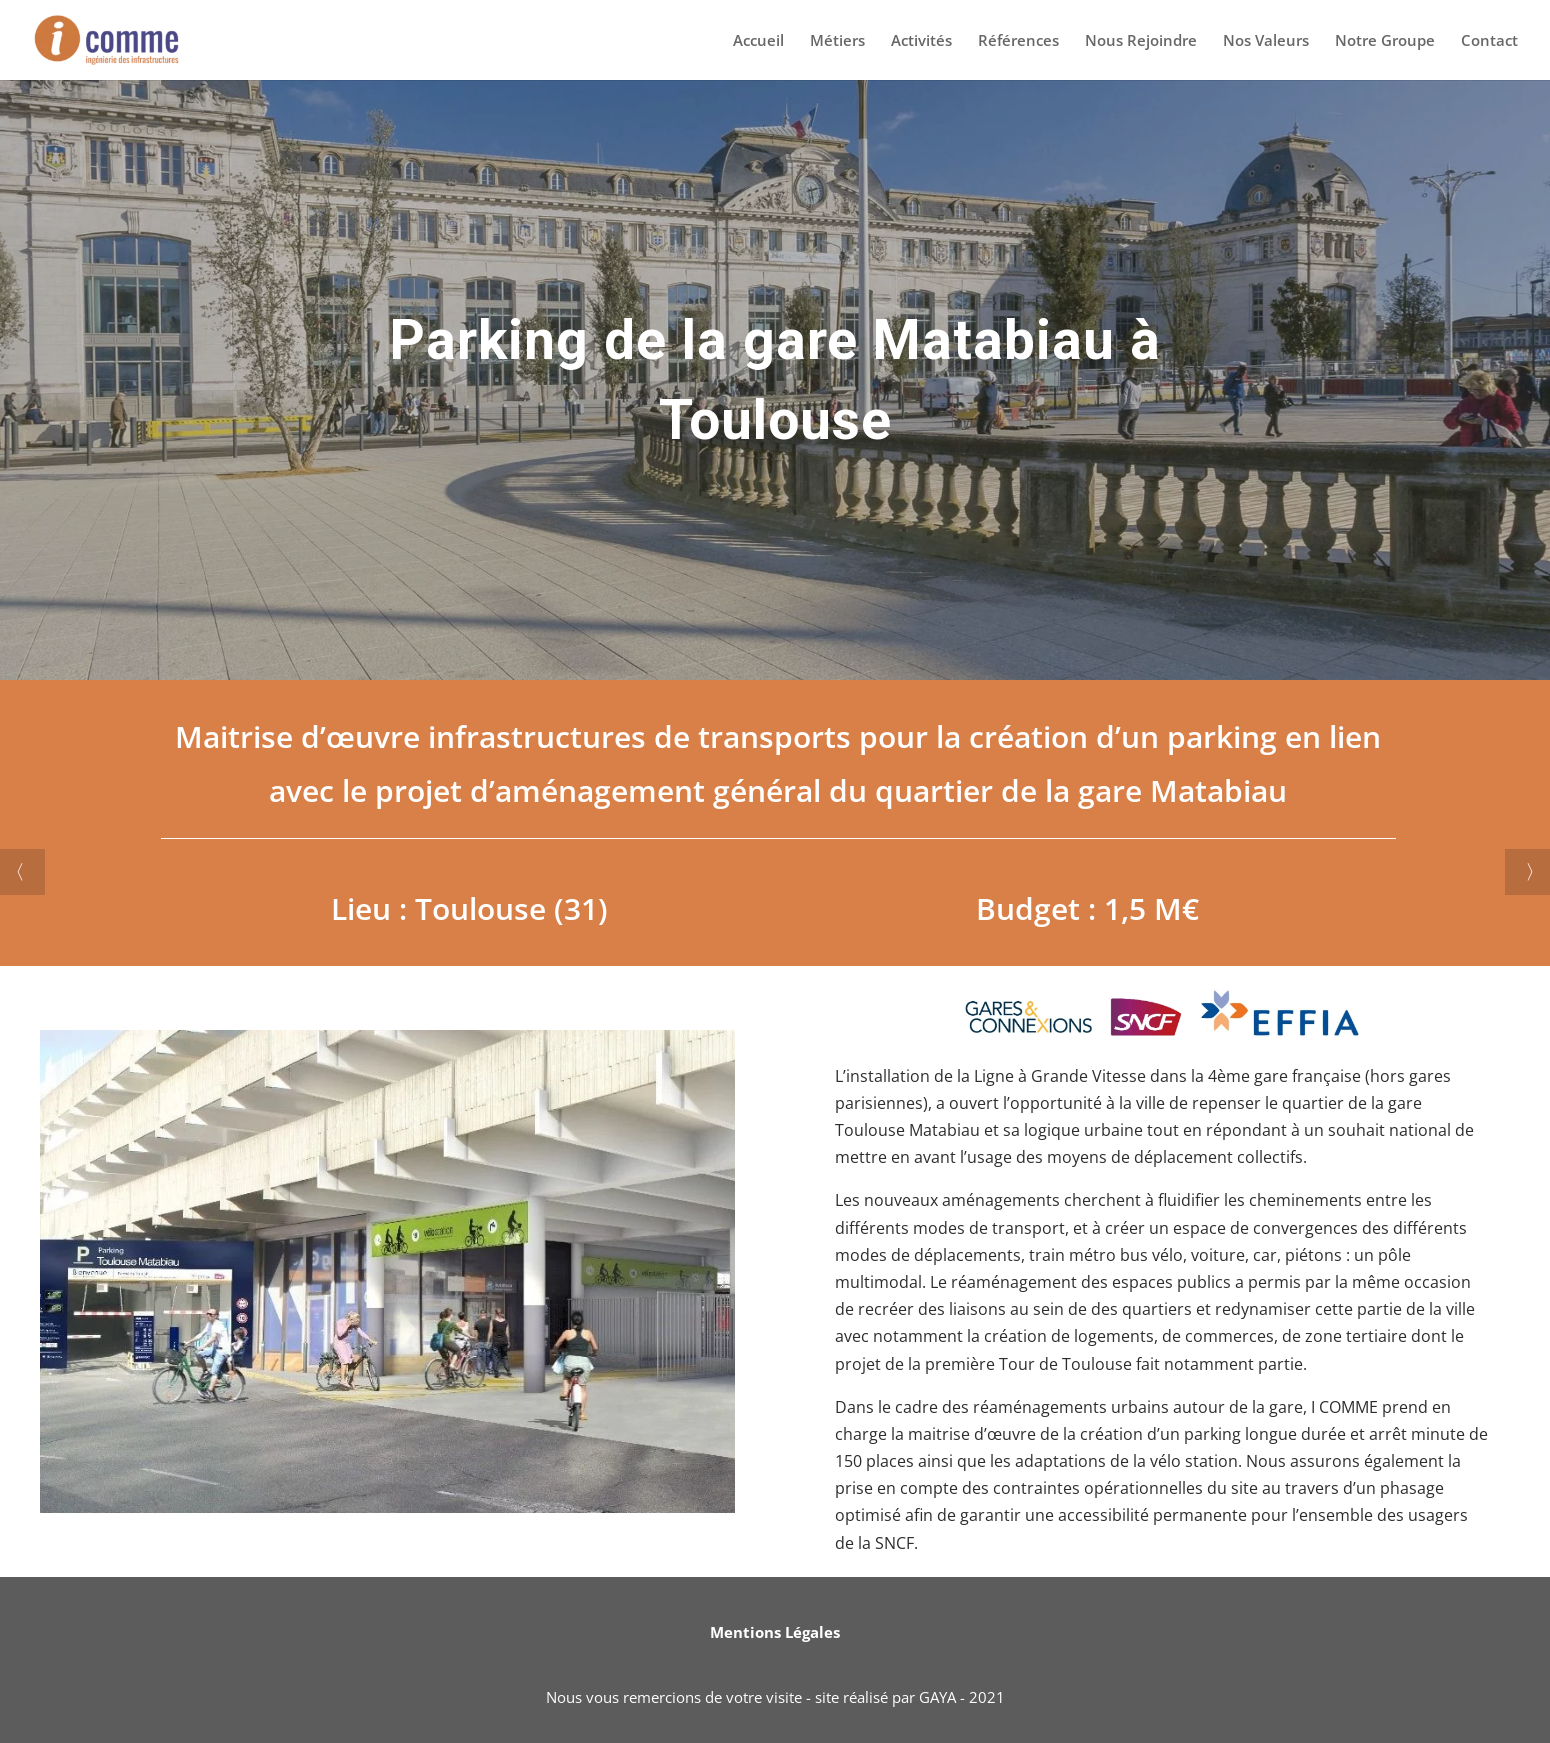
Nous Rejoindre (1141, 41)
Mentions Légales (775, 1632)
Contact (1489, 41)
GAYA (937, 1697)
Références (1018, 41)
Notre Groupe (1385, 41)
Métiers (837, 41)
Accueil (758, 41)
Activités (921, 41)
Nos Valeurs (1266, 41)
